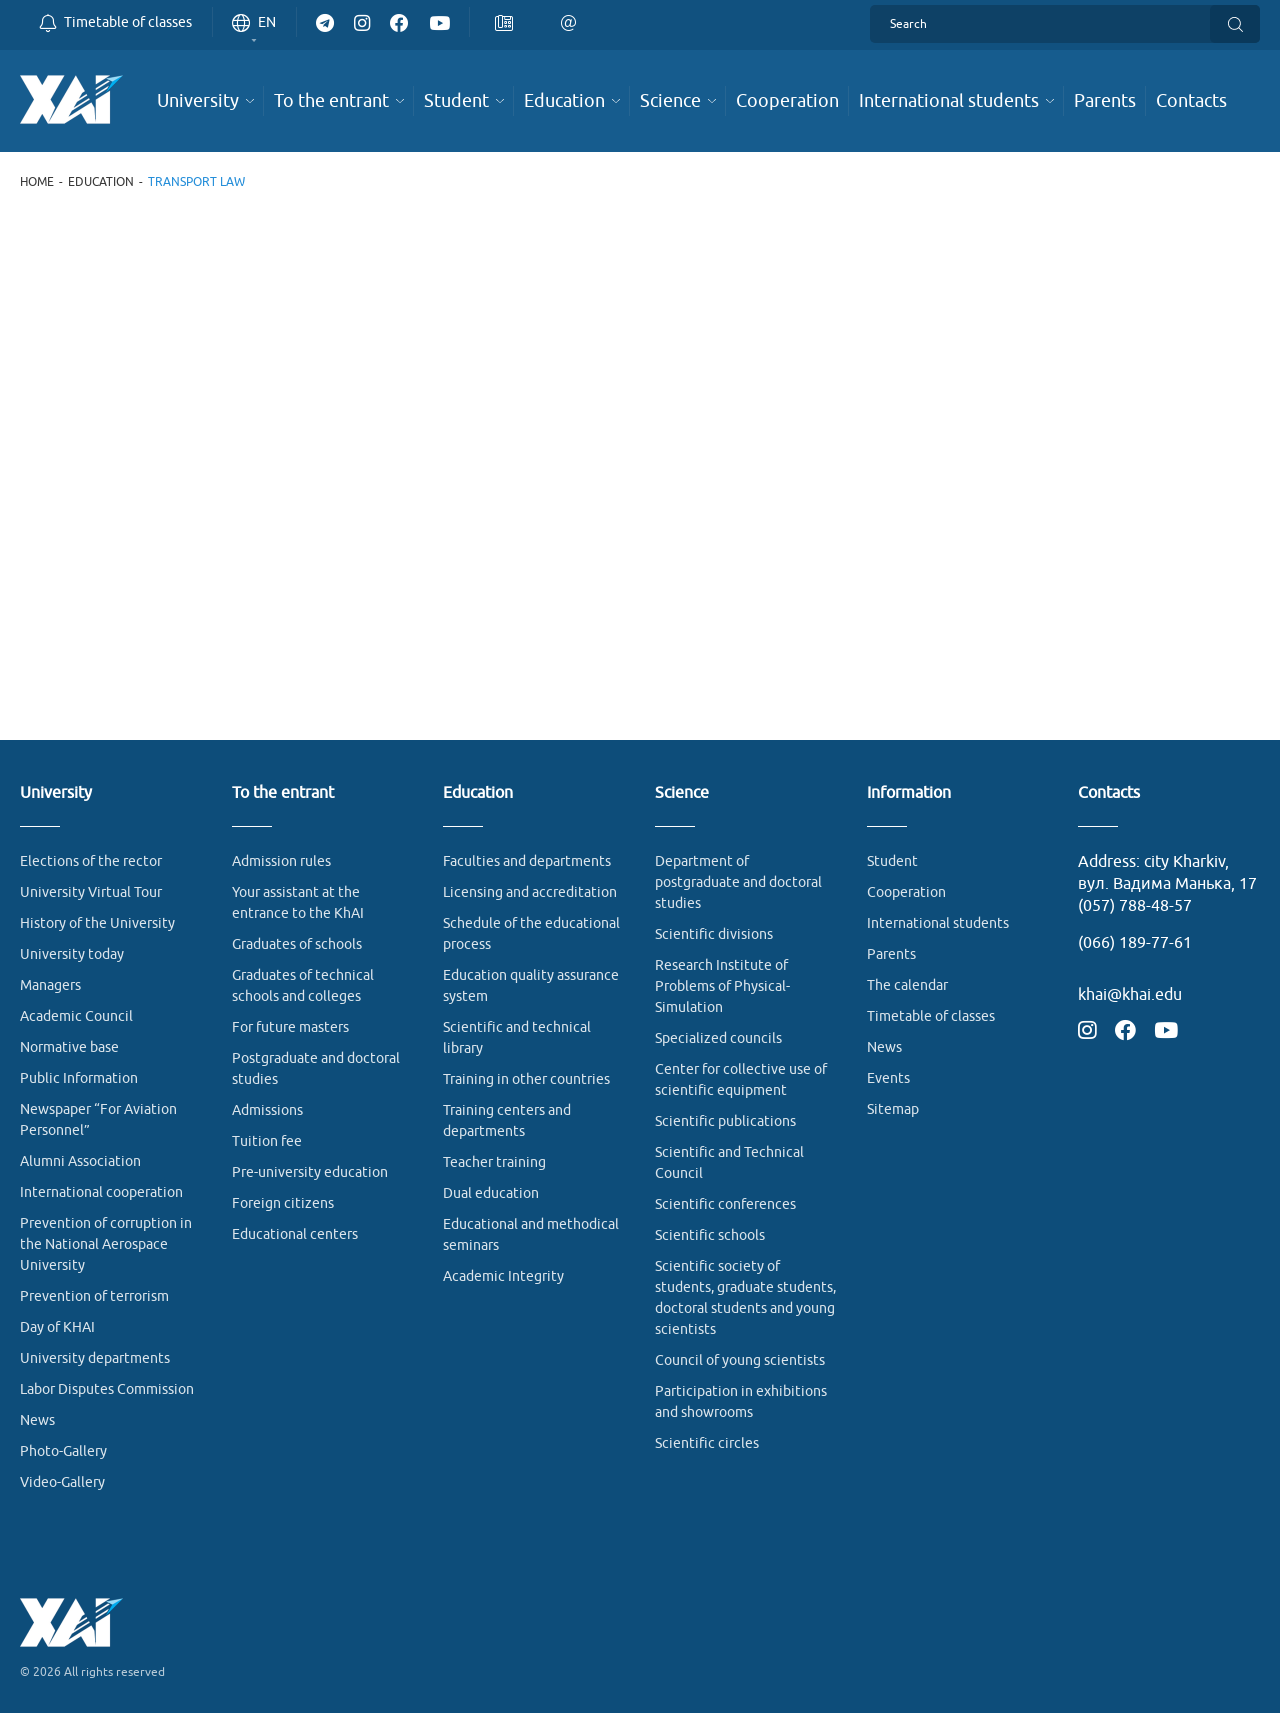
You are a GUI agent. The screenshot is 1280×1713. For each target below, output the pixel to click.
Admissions (267, 1110)
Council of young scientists (740, 1360)
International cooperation (101, 1192)
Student (892, 861)
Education (101, 182)
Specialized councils (718, 1038)
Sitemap (893, 1109)
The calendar (907, 985)
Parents (891, 954)
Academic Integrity (503, 1276)
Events (888, 1078)
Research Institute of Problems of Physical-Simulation (722, 986)
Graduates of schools (297, 944)
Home (37, 182)
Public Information (79, 1078)
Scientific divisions (714, 934)
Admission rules (281, 861)
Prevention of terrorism (94, 1296)
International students (938, 923)
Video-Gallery (62, 1482)
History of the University (97, 923)
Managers (50, 985)
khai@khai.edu (1130, 995)
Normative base (69, 1047)
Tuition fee (267, 1141)
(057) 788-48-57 (1135, 906)
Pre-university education (310, 1172)
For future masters (290, 1027)
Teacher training (494, 1162)
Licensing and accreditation (530, 892)
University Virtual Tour (91, 892)
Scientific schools (710, 1235)
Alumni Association (80, 1161)
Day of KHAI (57, 1327)
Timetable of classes (931, 1016)
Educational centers (295, 1234)
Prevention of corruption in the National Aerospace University (106, 1244)
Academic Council (76, 1016)
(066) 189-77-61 (1135, 943)
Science (682, 794)
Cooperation (906, 892)
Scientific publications (725, 1121)
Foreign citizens (283, 1203)
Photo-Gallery (63, 1451)
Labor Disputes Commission (107, 1389)
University (56, 794)
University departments (95, 1358)
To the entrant (283, 794)
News (37, 1420)
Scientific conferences (725, 1204)
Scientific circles (707, 1443)
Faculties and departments (527, 861)
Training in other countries (526, 1079)
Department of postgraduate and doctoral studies (738, 882)
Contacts (1109, 794)
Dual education (491, 1193)
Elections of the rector (91, 861)
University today (72, 954)
